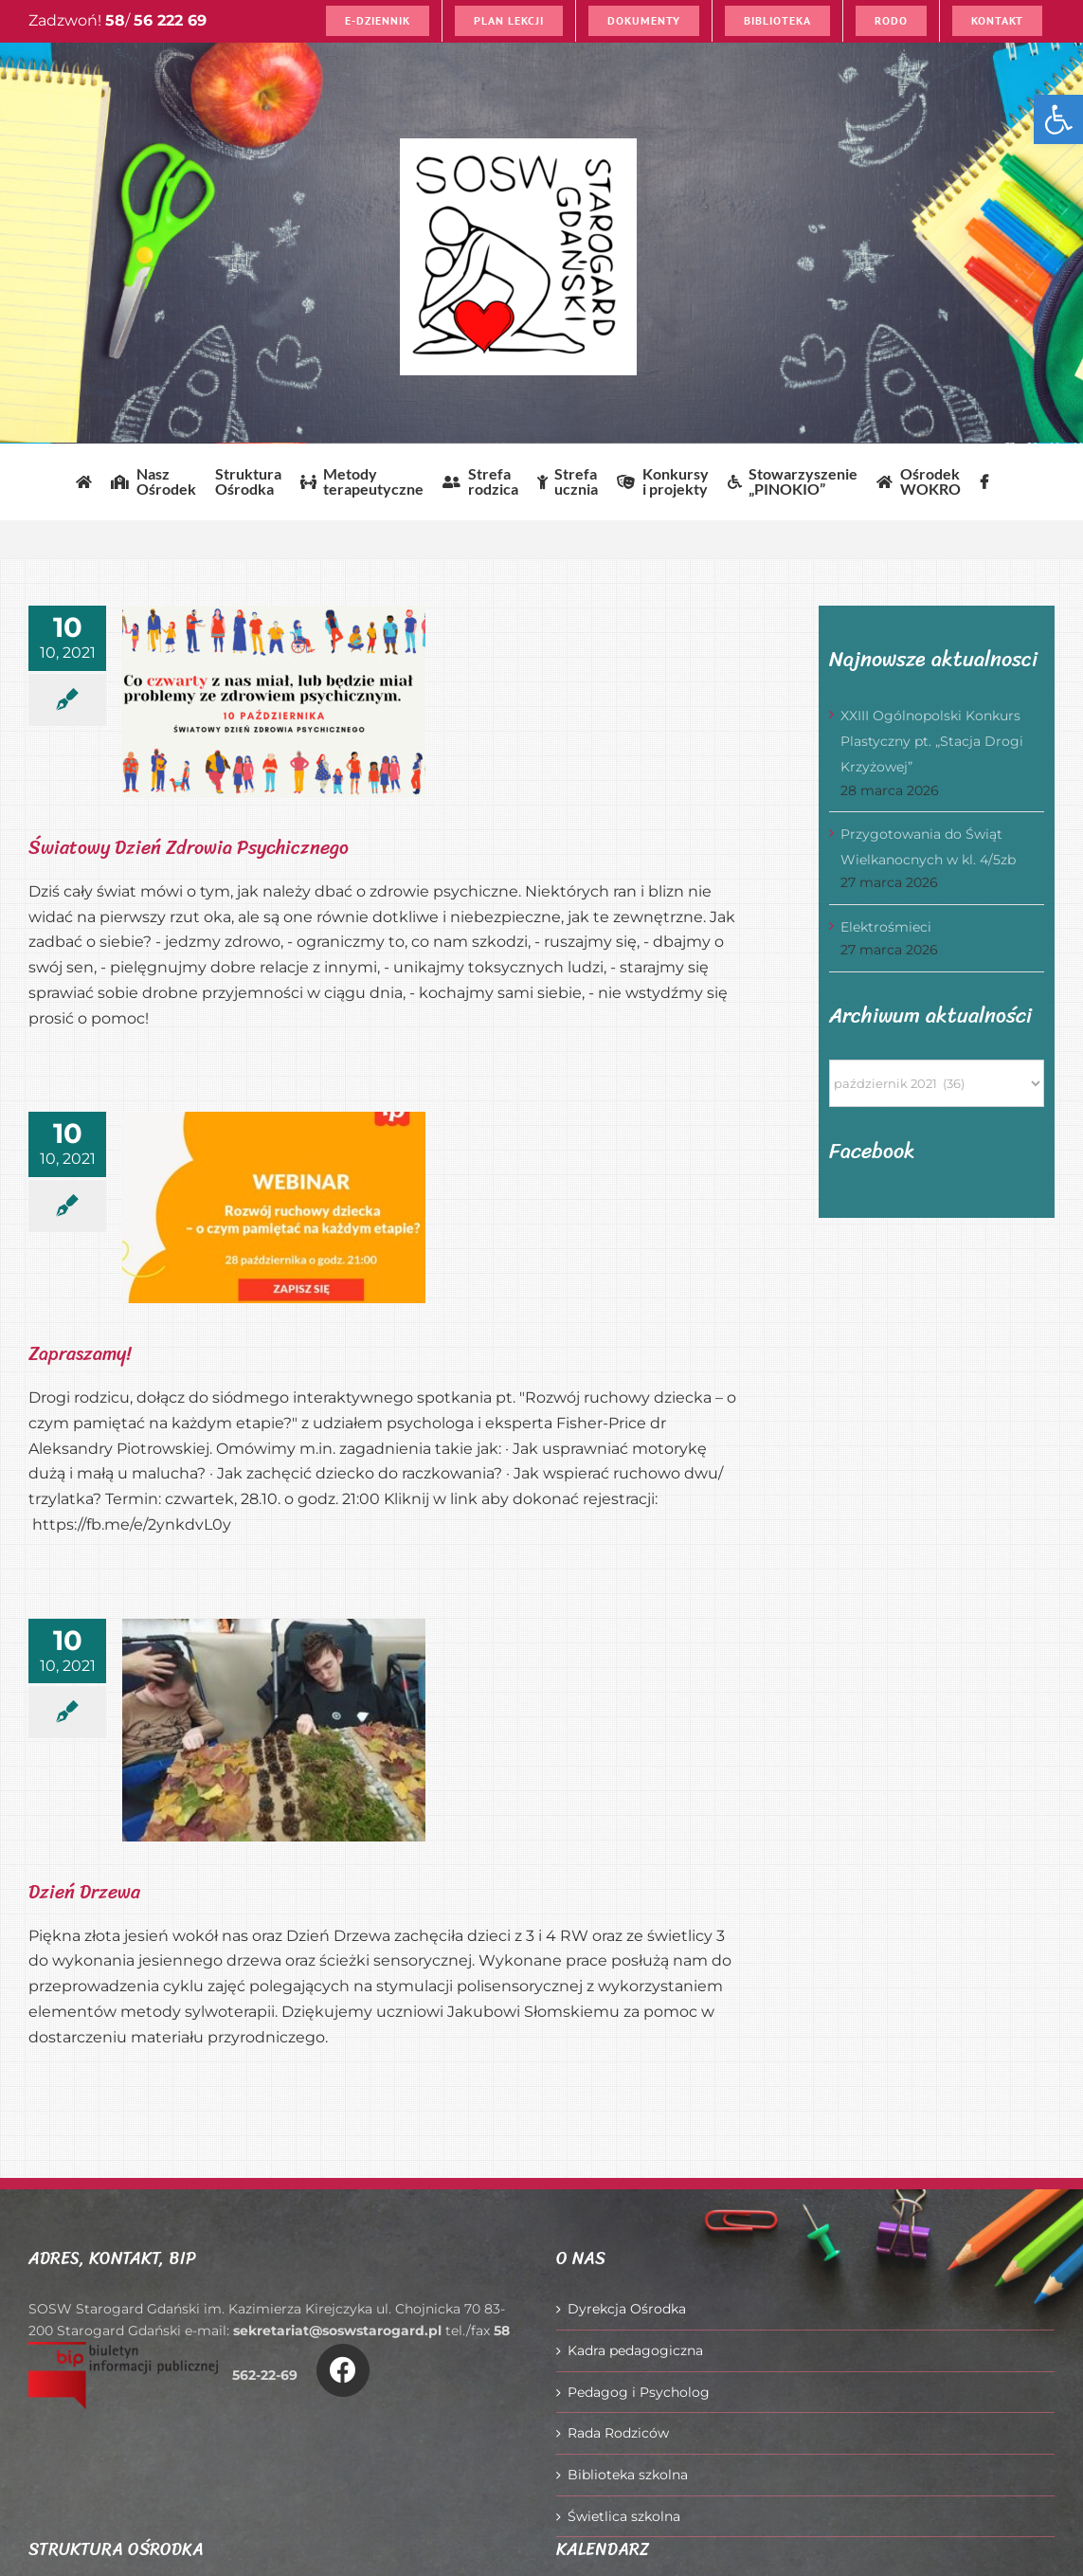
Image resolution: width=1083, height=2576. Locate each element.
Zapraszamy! (79, 1353)
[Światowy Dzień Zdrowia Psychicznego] (273, 701)
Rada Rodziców (618, 2432)
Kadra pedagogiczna (635, 2350)
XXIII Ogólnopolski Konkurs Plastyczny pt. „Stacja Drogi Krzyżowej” (931, 740)
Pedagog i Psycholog (639, 2392)
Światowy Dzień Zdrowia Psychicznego (188, 847)
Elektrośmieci (885, 926)
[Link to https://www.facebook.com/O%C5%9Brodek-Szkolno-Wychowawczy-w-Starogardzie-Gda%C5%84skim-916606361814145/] (343, 2370)
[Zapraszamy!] (273, 1207)
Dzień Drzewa (84, 1892)
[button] (1058, 119)
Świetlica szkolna (624, 2516)
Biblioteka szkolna (628, 2474)
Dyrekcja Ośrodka (627, 2308)
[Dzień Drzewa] (273, 1730)
